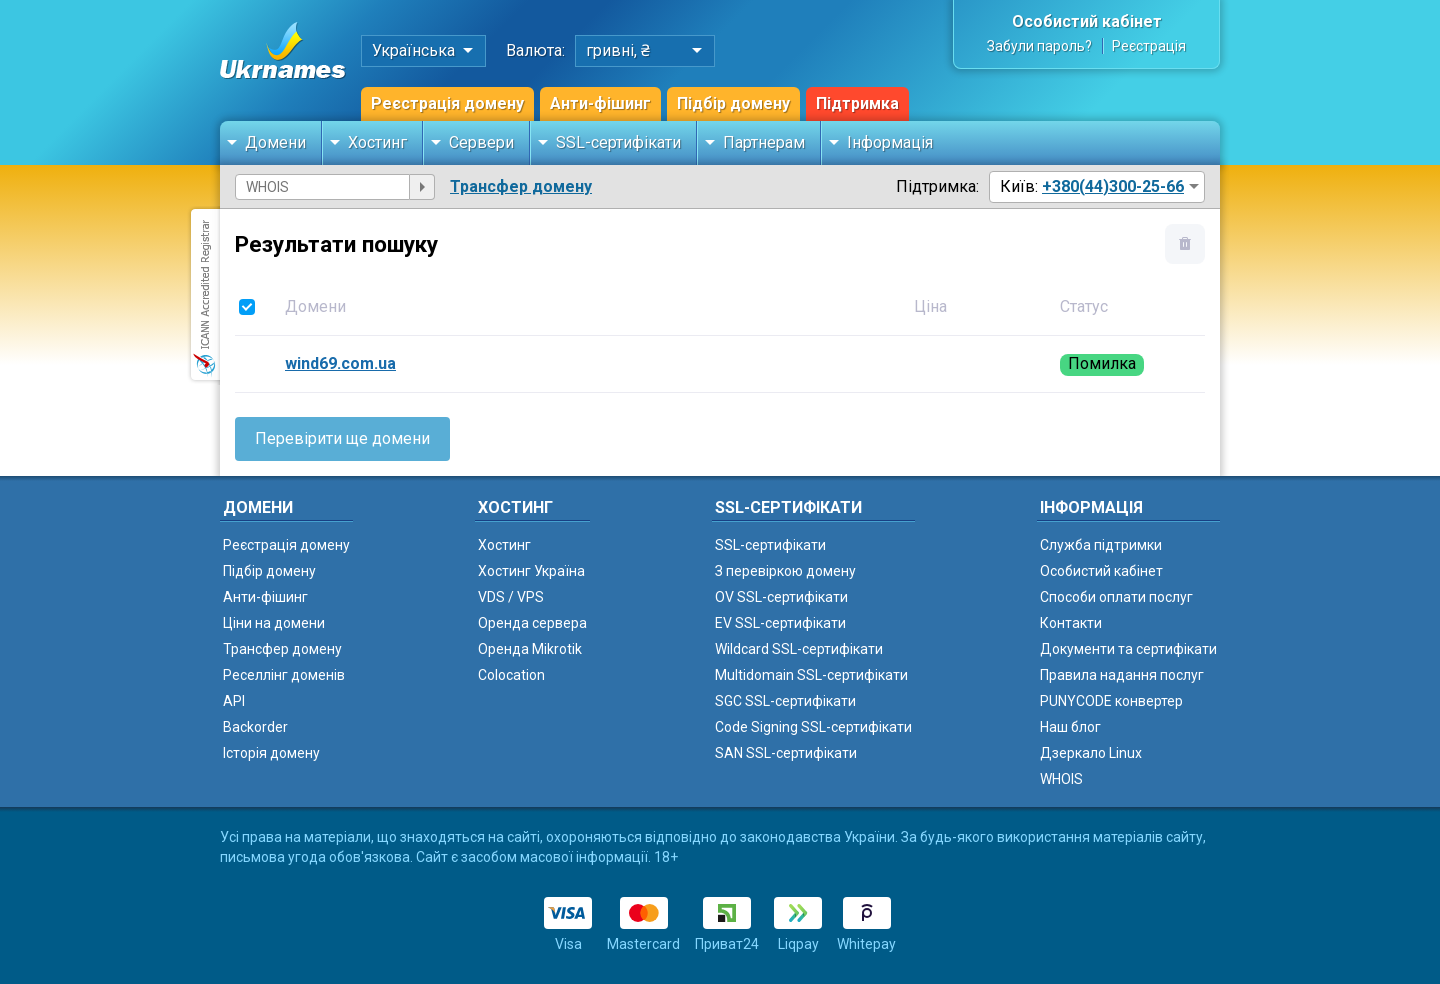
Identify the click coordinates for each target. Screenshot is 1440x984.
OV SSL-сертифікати (781, 597)
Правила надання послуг (1122, 675)
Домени (275, 142)
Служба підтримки (1101, 545)
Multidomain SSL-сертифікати (811, 675)
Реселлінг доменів (284, 675)
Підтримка (857, 103)
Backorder (255, 727)
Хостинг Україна (531, 571)
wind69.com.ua (340, 363)
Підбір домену (733, 103)
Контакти (1071, 623)
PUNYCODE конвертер (1111, 701)
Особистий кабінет (1087, 21)
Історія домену (271, 753)
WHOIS (1061, 779)
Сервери (481, 142)
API (234, 701)
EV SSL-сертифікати (780, 623)
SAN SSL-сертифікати (786, 753)
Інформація (890, 142)
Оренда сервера (532, 623)
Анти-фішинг (600, 103)
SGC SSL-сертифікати (785, 701)
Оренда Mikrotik (530, 649)
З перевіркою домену (785, 571)
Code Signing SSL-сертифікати (813, 727)
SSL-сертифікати (618, 142)
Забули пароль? (1039, 46)
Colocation (511, 675)
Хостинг (377, 142)
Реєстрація (1149, 46)
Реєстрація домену (447, 103)
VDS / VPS (511, 597)
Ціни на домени (274, 623)
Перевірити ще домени (342, 438)
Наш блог (1070, 727)
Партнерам (764, 142)
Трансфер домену (521, 186)
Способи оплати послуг (1116, 597)
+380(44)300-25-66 (1113, 186)
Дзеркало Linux (1091, 753)
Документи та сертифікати (1128, 649)
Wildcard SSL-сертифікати (799, 649)
